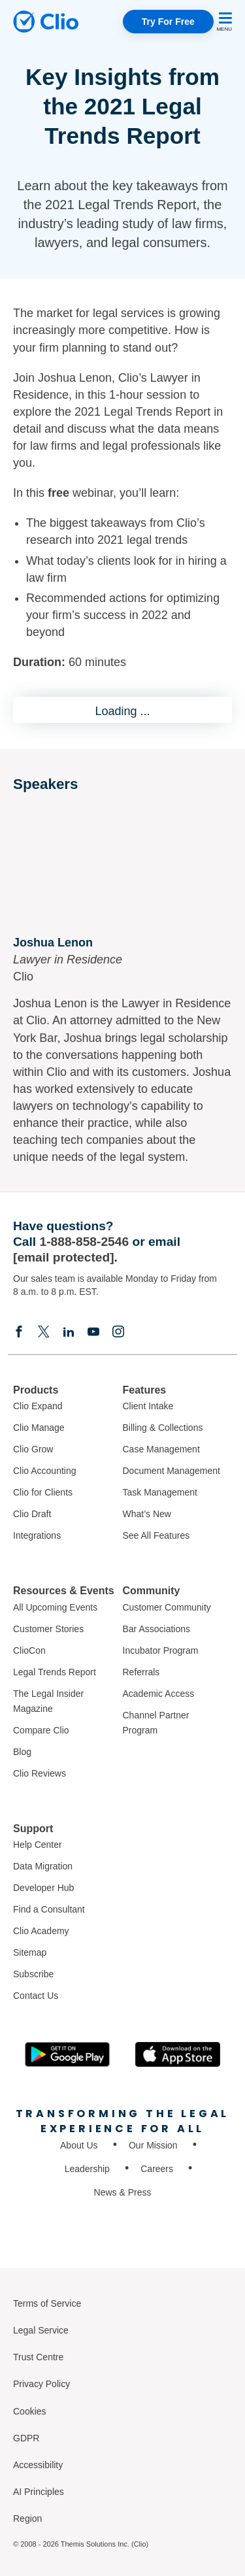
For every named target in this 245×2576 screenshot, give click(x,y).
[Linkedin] (68, 1331)
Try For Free (168, 21)
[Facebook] (19, 1331)
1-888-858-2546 (84, 1241)
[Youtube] (93, 1331)
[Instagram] (118, 1331)
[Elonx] (44, 1331)
